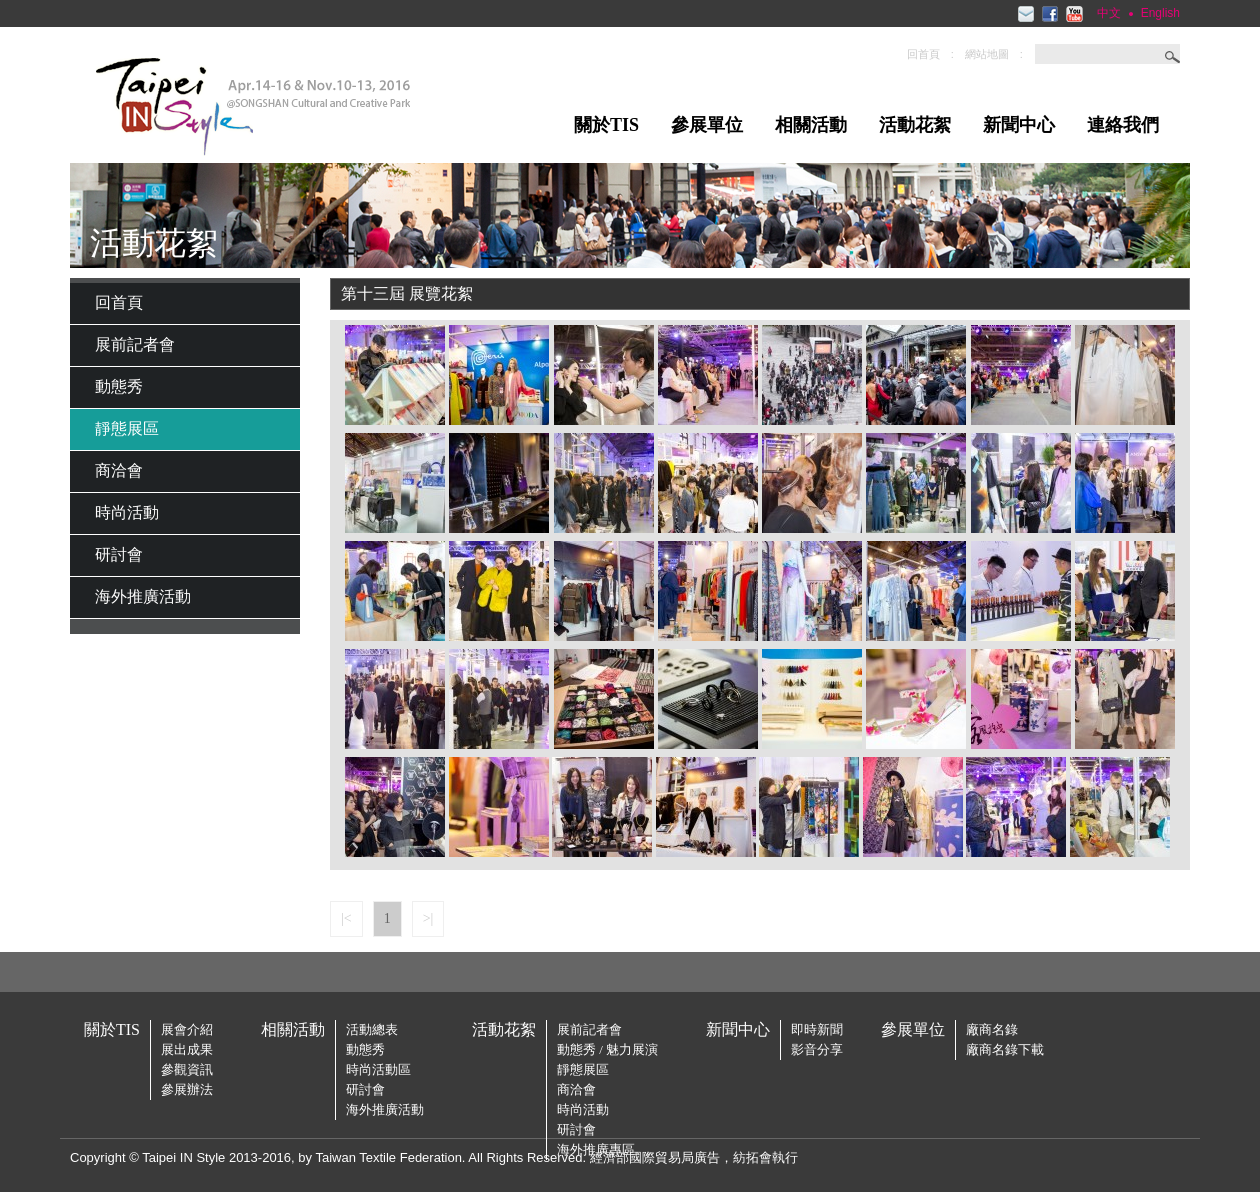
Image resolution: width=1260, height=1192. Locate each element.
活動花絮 (915, 125)
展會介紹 (187, 1029)
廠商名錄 (992, 1029)
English (1160, 13)
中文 (1109, 13)
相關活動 (811, 125)
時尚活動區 (378, 1069)
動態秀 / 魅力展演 (607, 1049)
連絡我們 (1123, 125)
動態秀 (119, 386)
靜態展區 (127, 428)
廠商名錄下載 (1005, 1049)
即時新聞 (817, 1029)
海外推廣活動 (143, 596)
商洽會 (119, 470)
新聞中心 (1019, 125)
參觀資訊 (187, 1069)
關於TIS (606, 125)
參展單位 (707, 125)
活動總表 (372, 1029)
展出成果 (187, 1049)
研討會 (119, 554)
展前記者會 (135, 344)
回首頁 (923, 54)
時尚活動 (127, 512)
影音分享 (817, 1049)
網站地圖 (987, 54)
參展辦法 (187, 1089)
